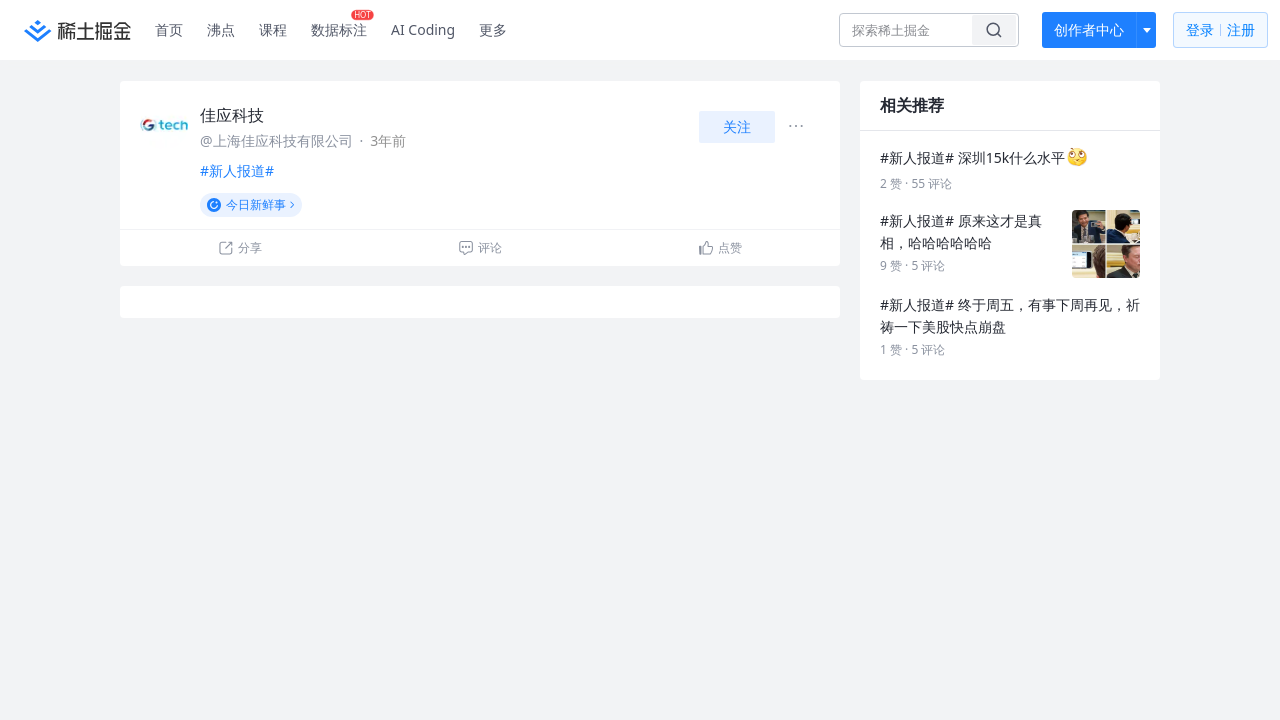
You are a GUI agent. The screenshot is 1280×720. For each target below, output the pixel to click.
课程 (273, 29)
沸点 (221, 29)
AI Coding (423, 29)
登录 (1220, 30)
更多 (493, 29)
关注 (737, 126)
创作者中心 (1089, 29)
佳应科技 (232, 115)
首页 (169, 29)
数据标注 (342, 25)
